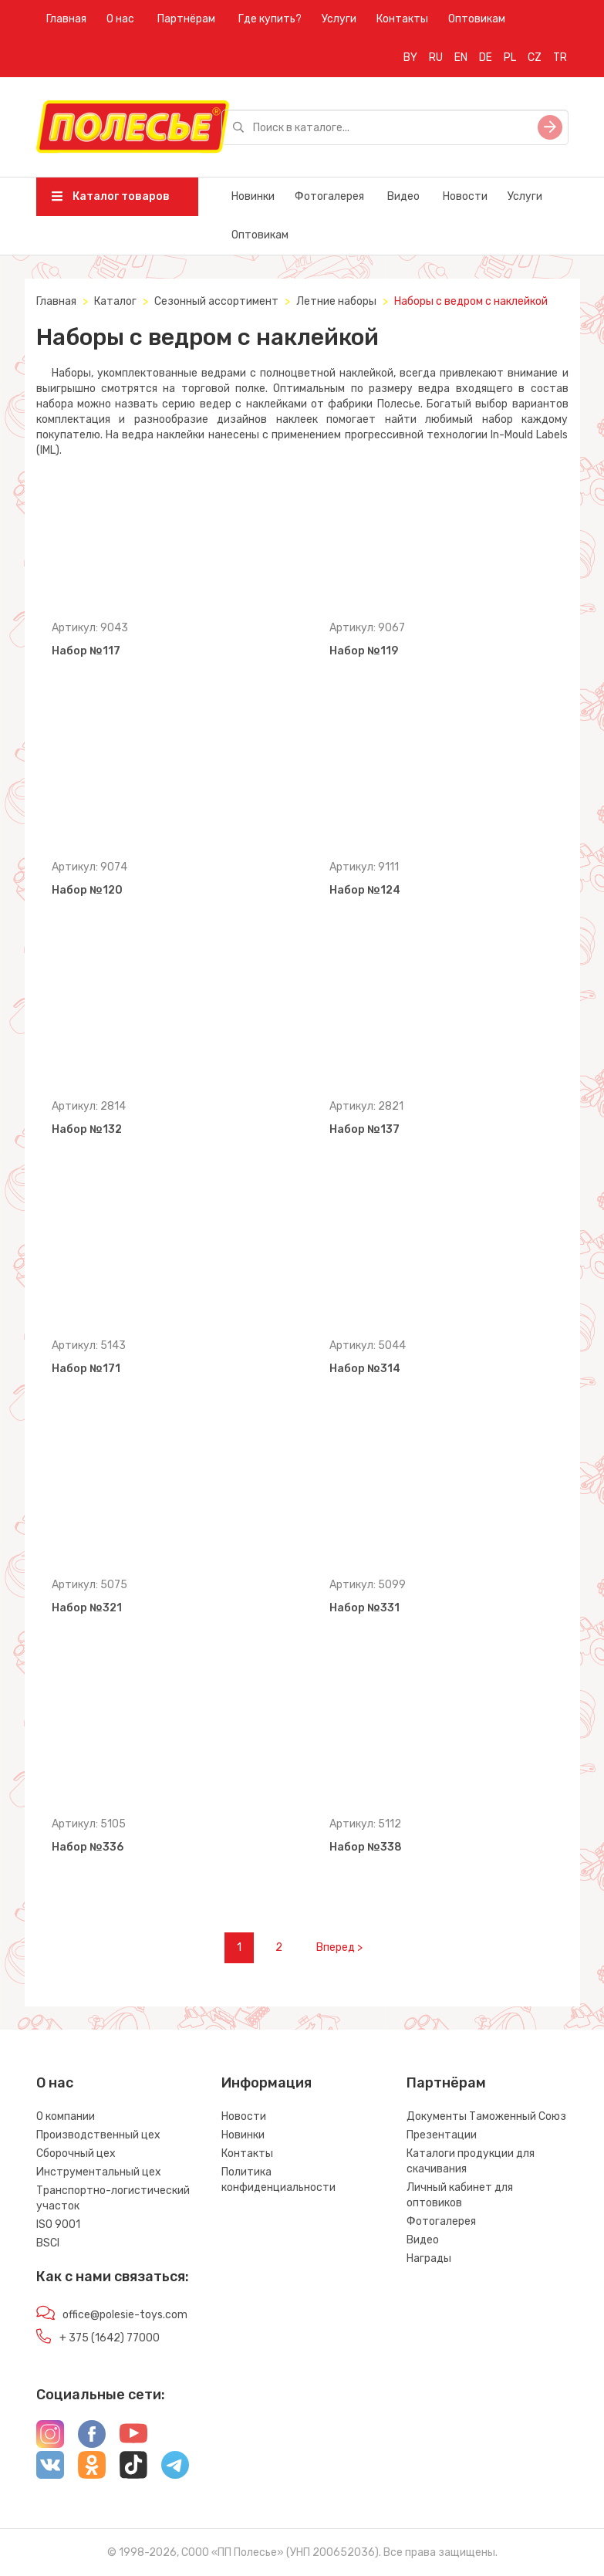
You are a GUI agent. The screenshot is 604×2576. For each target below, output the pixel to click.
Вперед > (339, 1947)
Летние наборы (336, 301)
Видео (403, 196)
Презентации (442, 2135)
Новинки (253, 196)
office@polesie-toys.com (124, 2314)
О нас (120, 18)
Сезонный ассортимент (216, 301)
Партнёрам (186, 18)
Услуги (339, 18)
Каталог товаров (111, 196)
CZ (535, 57)
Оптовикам (476, 18)
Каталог (115, 301)
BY (410, 57)
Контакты (402, 18)
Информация (266, 2082)
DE (485, 57)
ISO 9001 (58, 2224)
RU (436, 57)
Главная (66, 18)
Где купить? (270, 18)
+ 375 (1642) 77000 (109, 2337)
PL (510, 57)
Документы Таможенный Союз (486, 2116)
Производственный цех (98, 2135)
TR (560, 57)
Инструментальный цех (98, 2172)
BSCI (47, 2243)
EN (460, 57)
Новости (465, 196)
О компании (65, 2116)
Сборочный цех (76, 2153)
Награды (429, 2258)
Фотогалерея (329, 196)
